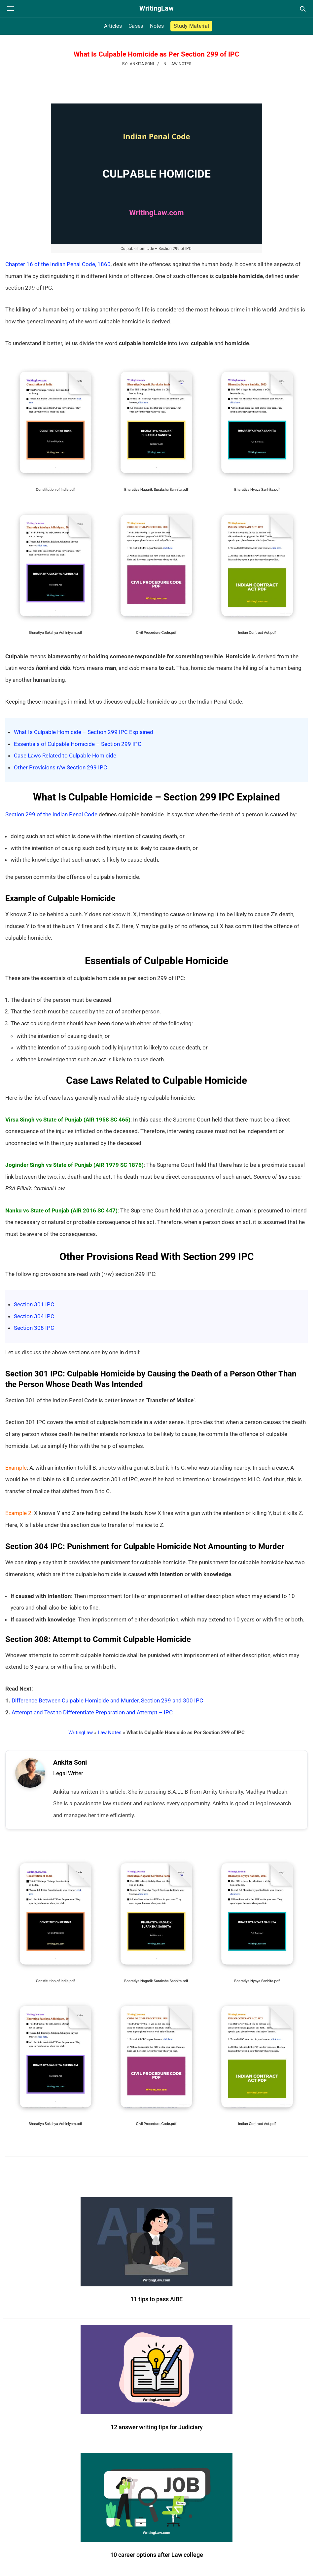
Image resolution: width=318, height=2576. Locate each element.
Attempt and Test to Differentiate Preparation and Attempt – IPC (92, 1712)
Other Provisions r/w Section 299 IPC (60, 767)
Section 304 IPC (34, 1316)
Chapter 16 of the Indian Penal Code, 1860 (58, 264)
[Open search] (302, 8)
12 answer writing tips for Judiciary (157, 2429)
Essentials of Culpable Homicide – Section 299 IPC (77, 744)
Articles (113, 26)
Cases (135, 26)
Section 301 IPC (34, 1304)
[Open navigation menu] (11, 8)
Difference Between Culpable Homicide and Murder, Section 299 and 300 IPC (107, 1700)
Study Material (191, 26)
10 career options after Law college (156, 2557)
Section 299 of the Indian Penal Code (51, 814)
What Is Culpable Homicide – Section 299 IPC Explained (83, 732)
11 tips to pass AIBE (156, 2301)
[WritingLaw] (156, 8)
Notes (157, 26)
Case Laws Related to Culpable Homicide (65, 755)
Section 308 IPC (34, 1328)
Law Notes (180, 63)
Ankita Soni (72, 1764)
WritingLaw (80, 1733)
